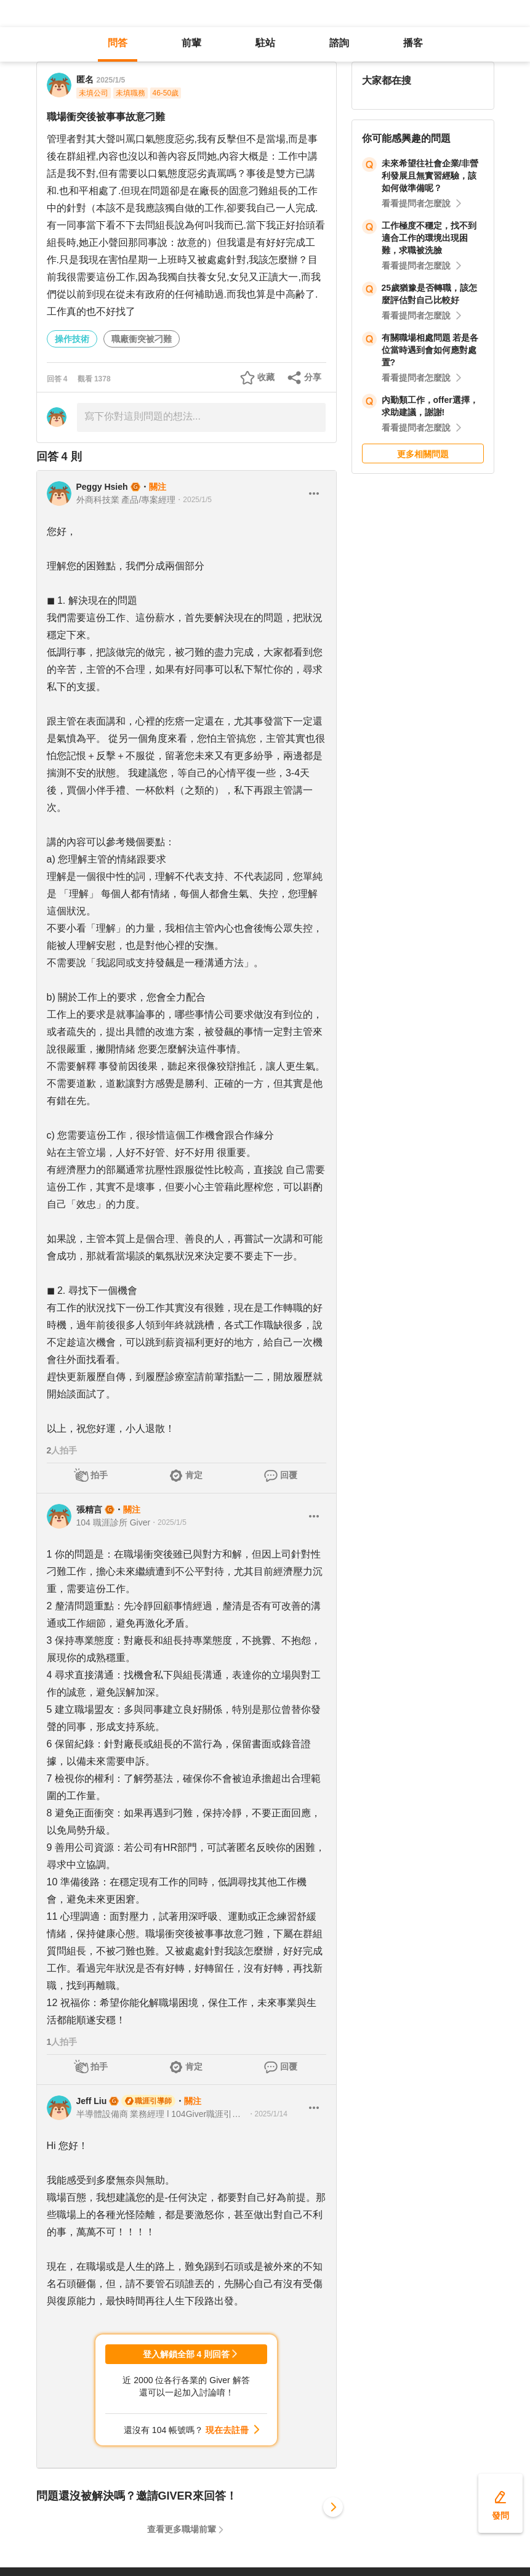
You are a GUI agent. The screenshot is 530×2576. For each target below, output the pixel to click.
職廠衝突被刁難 (141, 339)
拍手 (99, 1475)
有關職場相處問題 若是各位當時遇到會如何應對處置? (430, 350)
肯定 (194, 1475)
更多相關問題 (423, 454)
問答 (117, 43)
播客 (413, 43)
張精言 (89, 1509)
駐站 (265, 43)
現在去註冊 (227, 2430)
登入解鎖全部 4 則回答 (186, 2354)
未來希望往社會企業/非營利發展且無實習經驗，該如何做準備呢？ (430, 175)
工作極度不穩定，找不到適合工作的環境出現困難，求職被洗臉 (429, 238)
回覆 (288, 1475)
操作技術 (72, 339)
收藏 (266, 377)
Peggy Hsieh (102, 487)
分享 (312, 377)
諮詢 (339, 43)
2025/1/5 (111, 80)
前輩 (191, 43)
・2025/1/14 (267, 2114)
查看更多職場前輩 (181, 2529)
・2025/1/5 (193, 499)
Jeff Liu (91, 2101)
